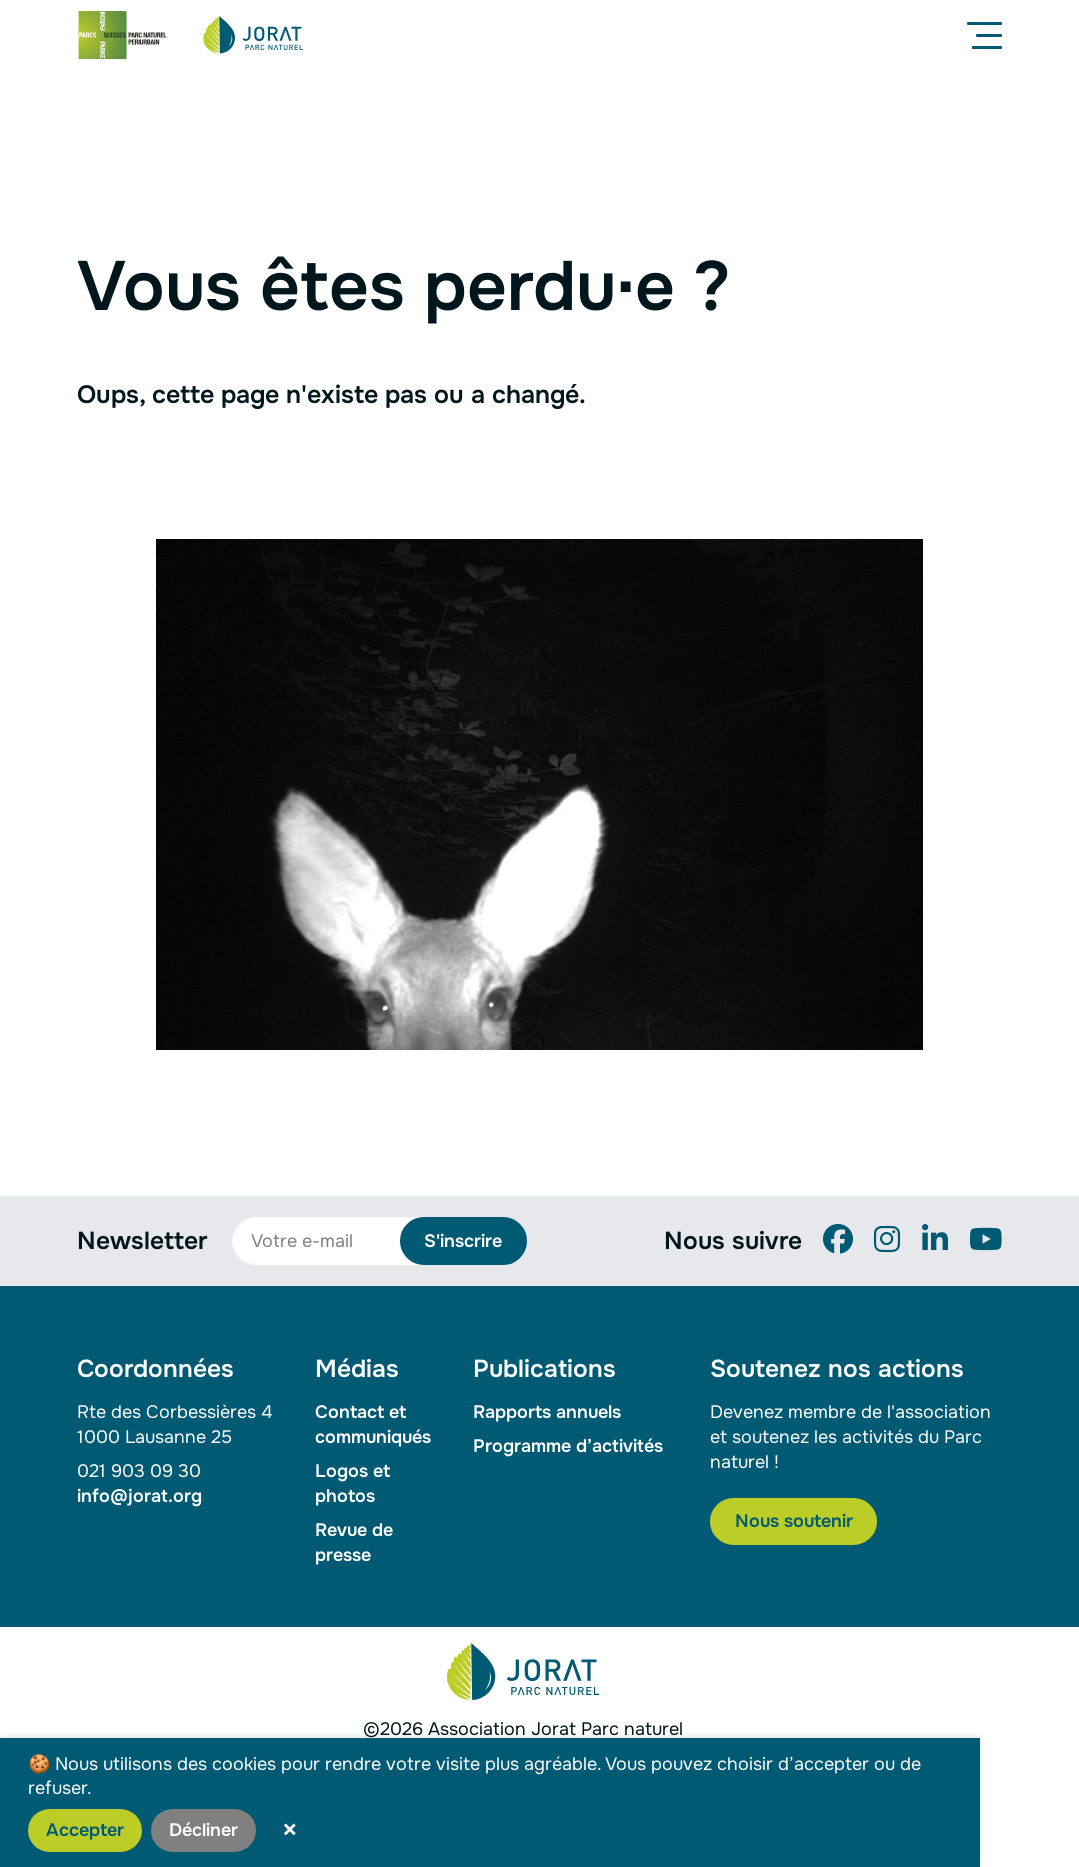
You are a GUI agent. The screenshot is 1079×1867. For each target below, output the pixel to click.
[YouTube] (985, 1240)
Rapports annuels (547, 1412)
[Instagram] (887, 1240)
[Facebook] (838, 1240)
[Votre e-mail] (326, 1241)
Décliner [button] (203, 1830)
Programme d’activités (568, 1446)
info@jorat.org (139, 1496)
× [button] (290, 1830)
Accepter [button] (85, 1830)
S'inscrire (463, 1241)
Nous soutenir (794, 1521)
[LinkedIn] (935, 1240)
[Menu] (988, 35)
